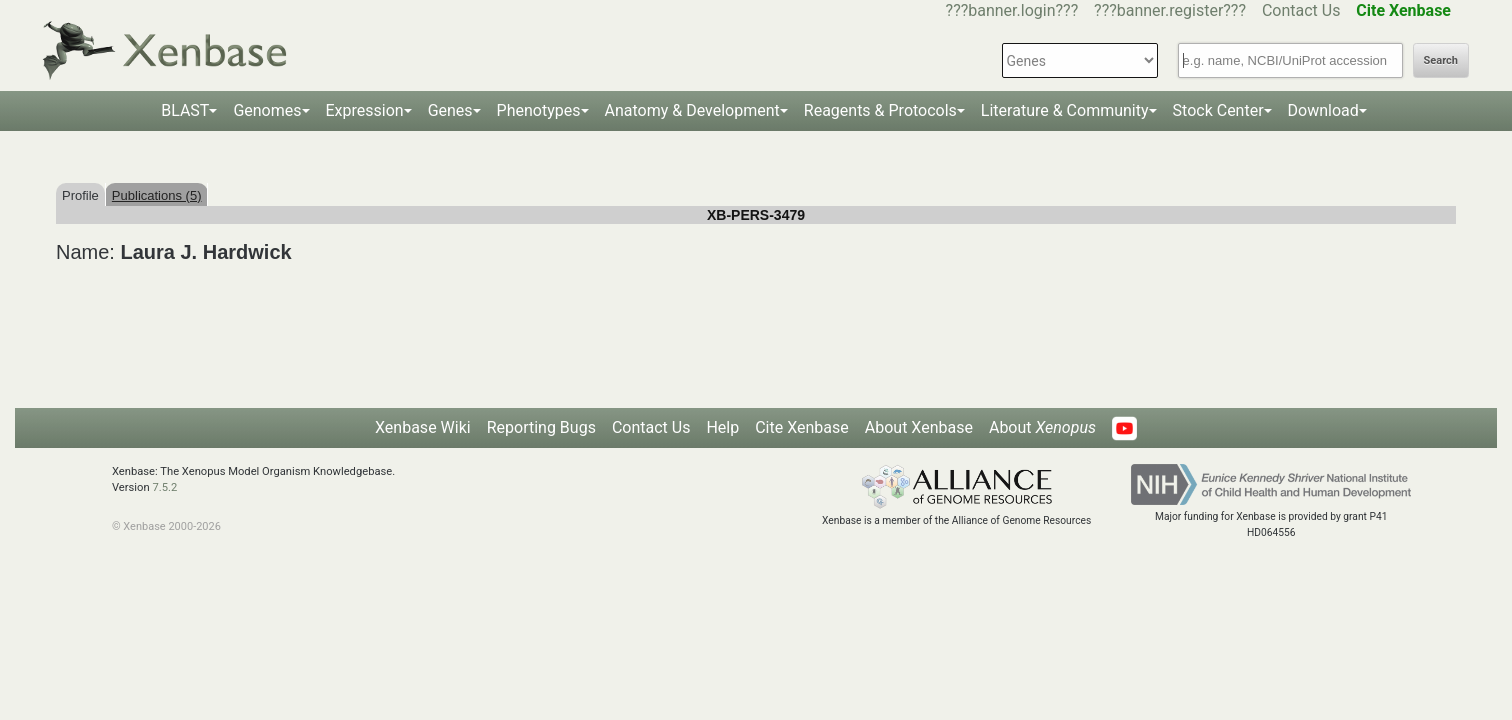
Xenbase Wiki (423, 427)
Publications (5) (157, 195)
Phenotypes (539, 110)
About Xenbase (919, 427)
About (1042, 427)
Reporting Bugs (541, 427)
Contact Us (1301, 10)
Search (1441, 60)
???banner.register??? (1170, 10)
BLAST (185, 110)
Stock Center (1218, 110)
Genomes (267, 110)
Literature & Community (1065, 110)
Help (722, 427)
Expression (365, 110)
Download (1323, 110)
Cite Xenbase (802, 427)
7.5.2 (164, 487)
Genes (450, 110)
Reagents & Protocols (880, 110)
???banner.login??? (1012, 10)
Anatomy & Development (692, 110)
